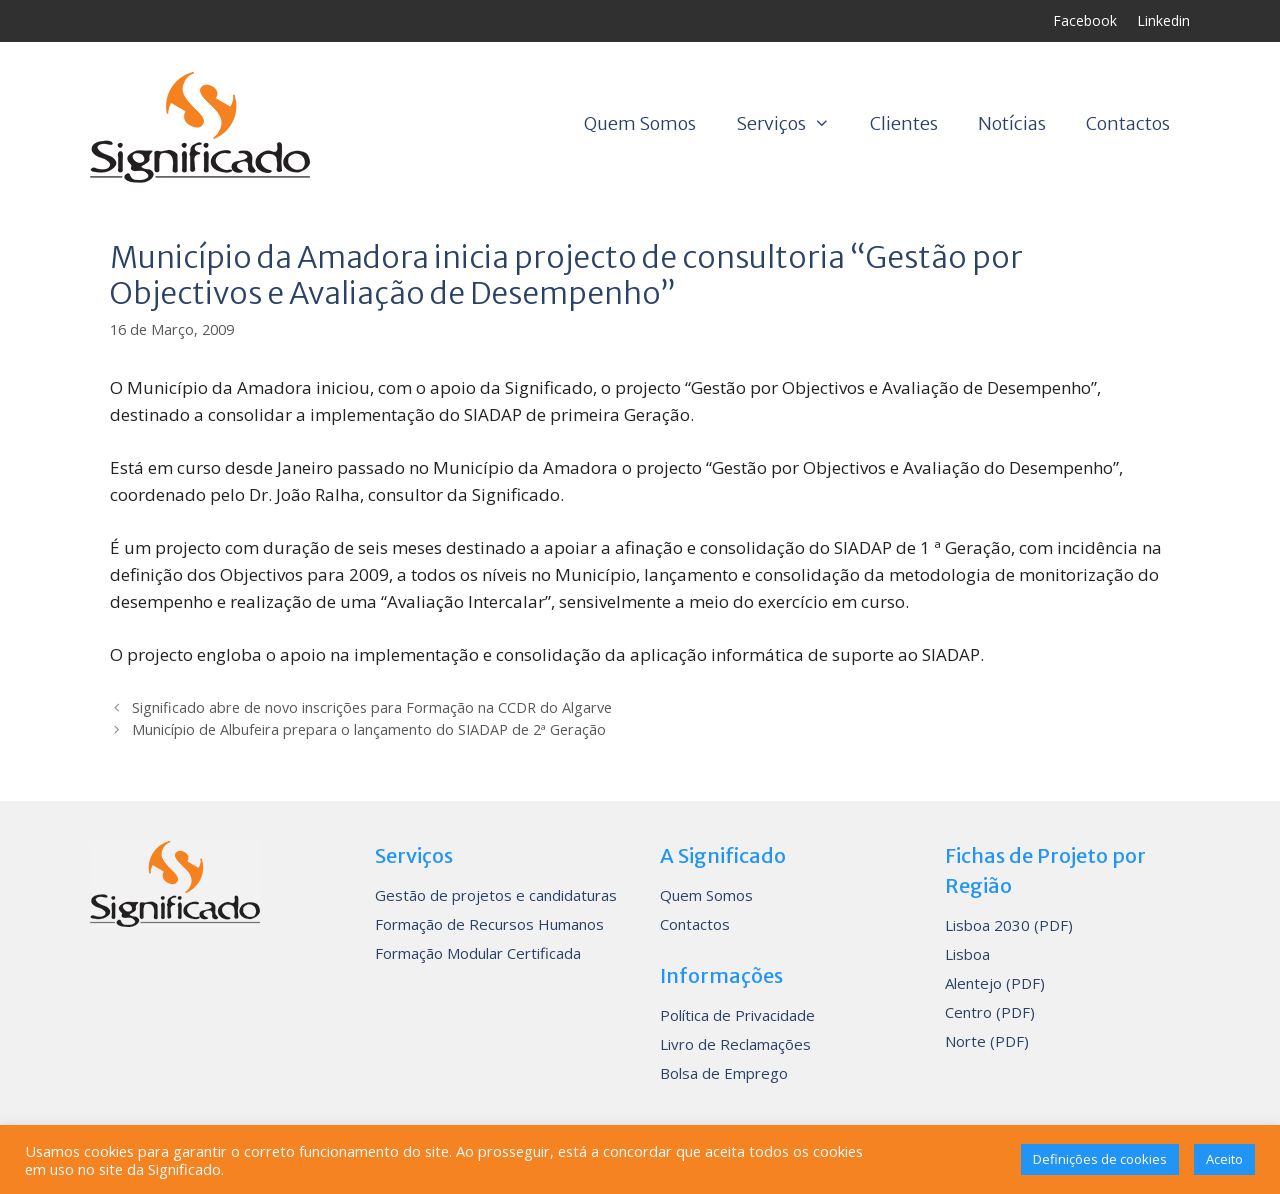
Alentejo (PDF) (995, 983)
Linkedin (1163, 20)
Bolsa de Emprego (724, 1073)
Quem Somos (640, 123)
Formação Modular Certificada (478, 953)
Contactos (1128, 123)
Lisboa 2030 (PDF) (1009, 925)
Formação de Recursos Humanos (489, 924)
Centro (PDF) (990, 1012)
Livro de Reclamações (735, 1044)
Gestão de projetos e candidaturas (496, 895)
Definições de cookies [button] (1100, 1159)
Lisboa (967, 954)
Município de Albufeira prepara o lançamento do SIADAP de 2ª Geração (369, 729)
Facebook (1085, 20)
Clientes (904, 123)
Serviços (793, 124)
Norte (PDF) (987, 1041)
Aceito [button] (1224, 1159)
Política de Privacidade (737, 1015)
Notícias (1012, 123)
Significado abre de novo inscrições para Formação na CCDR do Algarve (372, 707)
